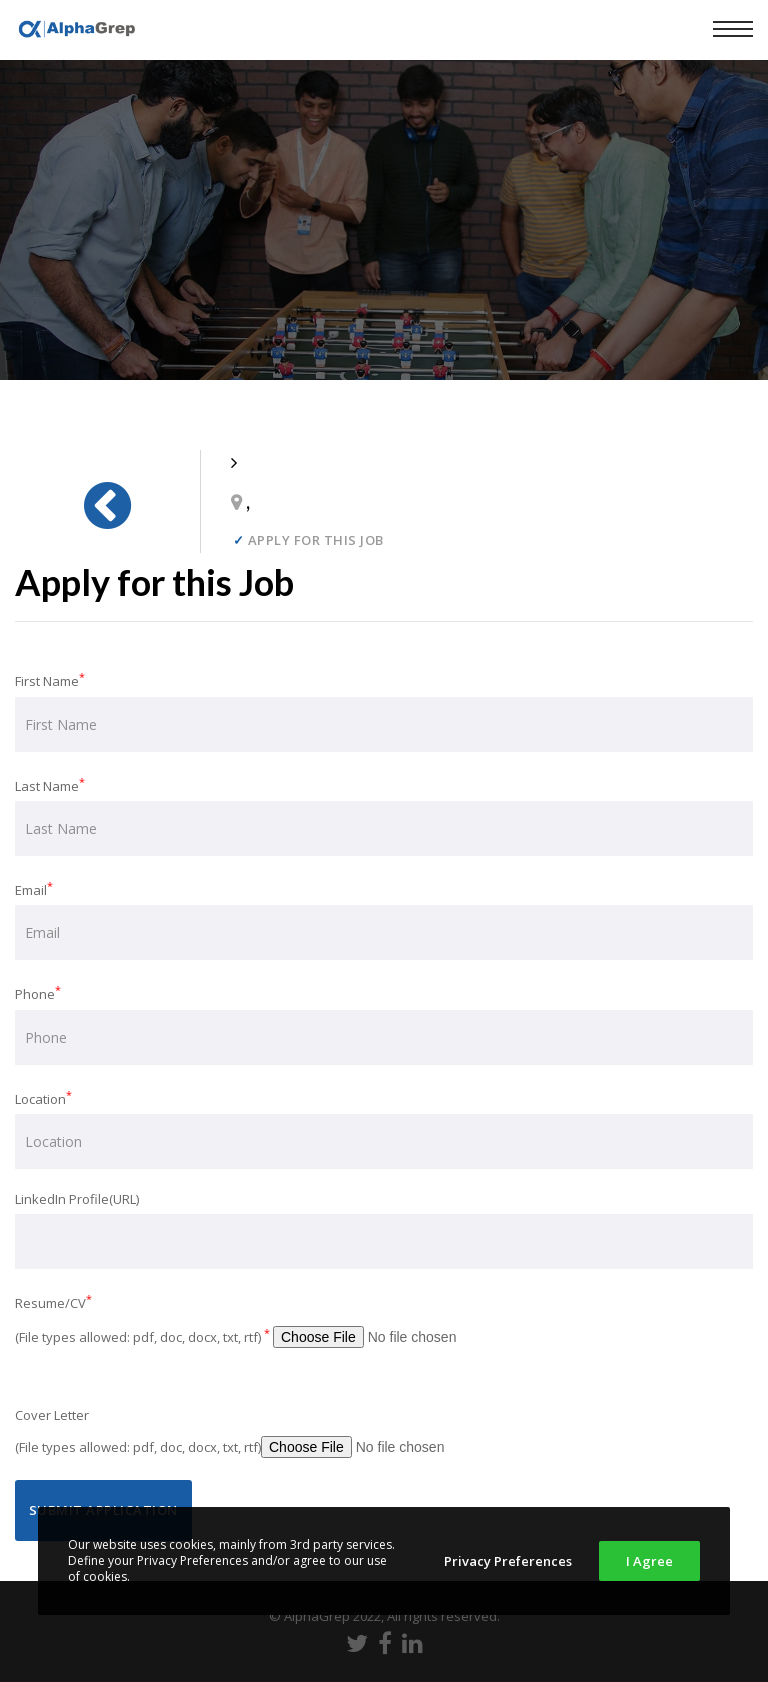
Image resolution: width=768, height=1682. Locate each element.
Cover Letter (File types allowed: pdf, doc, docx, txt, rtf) (270, 1435)
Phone (384, 1023)
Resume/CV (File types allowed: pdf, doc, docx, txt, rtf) (276, 1323)
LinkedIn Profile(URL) (384, 1229)
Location (384, 1128)
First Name (384, 710)
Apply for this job (308, 540)
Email (384, 919)
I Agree (649, 1561)
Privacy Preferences (508, 1561)
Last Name (384, 815)
